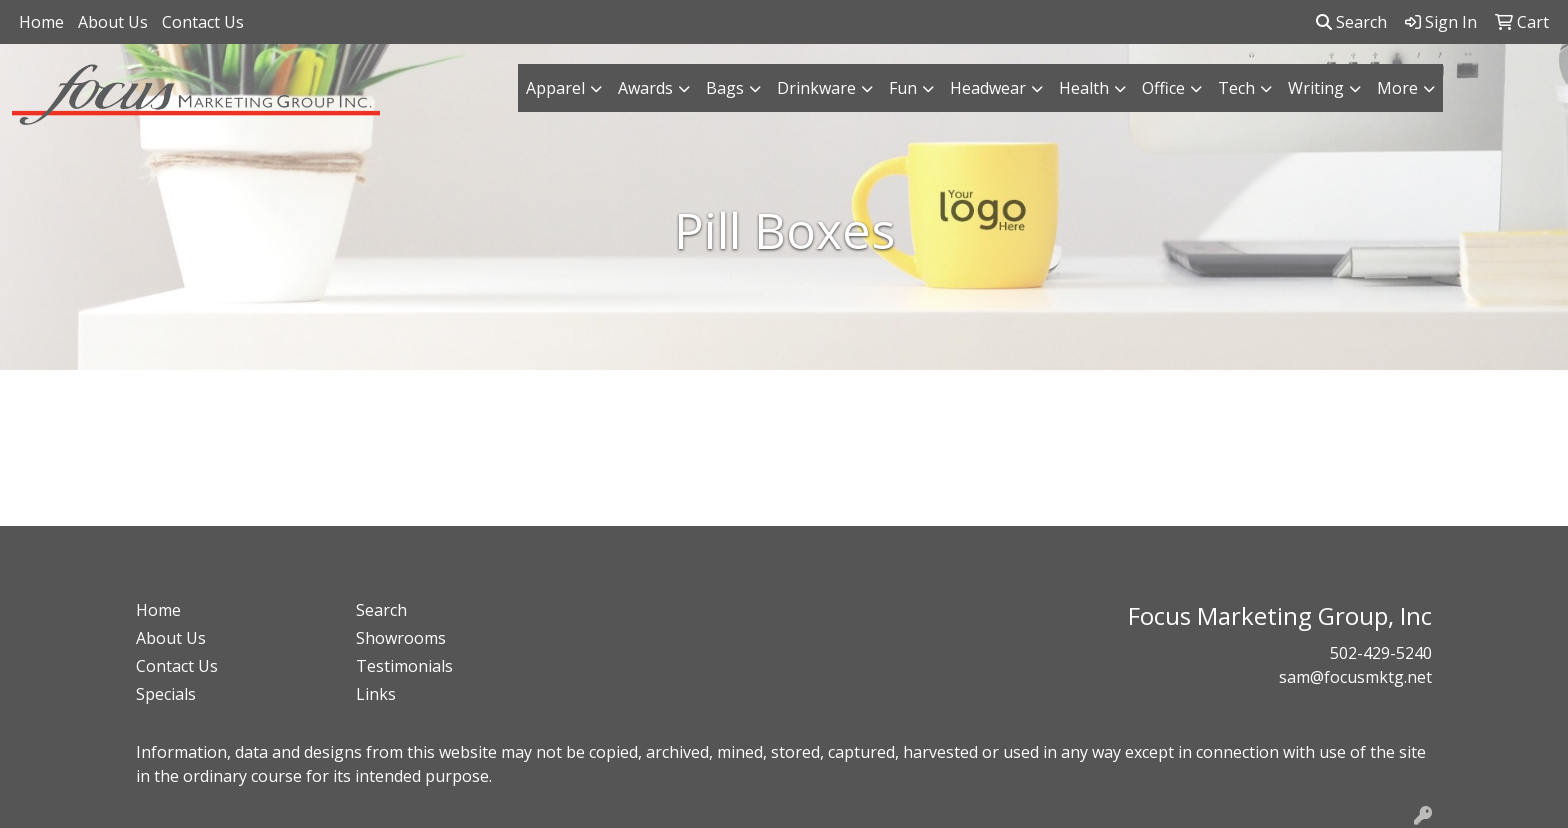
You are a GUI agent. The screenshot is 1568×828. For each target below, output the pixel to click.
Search (1351, 22)
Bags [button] (725, 88)
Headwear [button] (988, 88)
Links (376, 694)
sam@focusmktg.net (1355, 677)
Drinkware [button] (816, 88)
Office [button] (1163, 88)
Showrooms (401, 638)
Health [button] (1084, 88)
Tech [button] (1236, 88)
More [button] (1397, 88)
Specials (166, 694)
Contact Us (203, 22)
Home (41, 22)
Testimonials (404, 666)
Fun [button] (903, 88)
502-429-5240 (1381, 653)
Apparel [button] (555, 88)
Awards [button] (645, 88)
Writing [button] (1316, 88)
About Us (113, 22)
